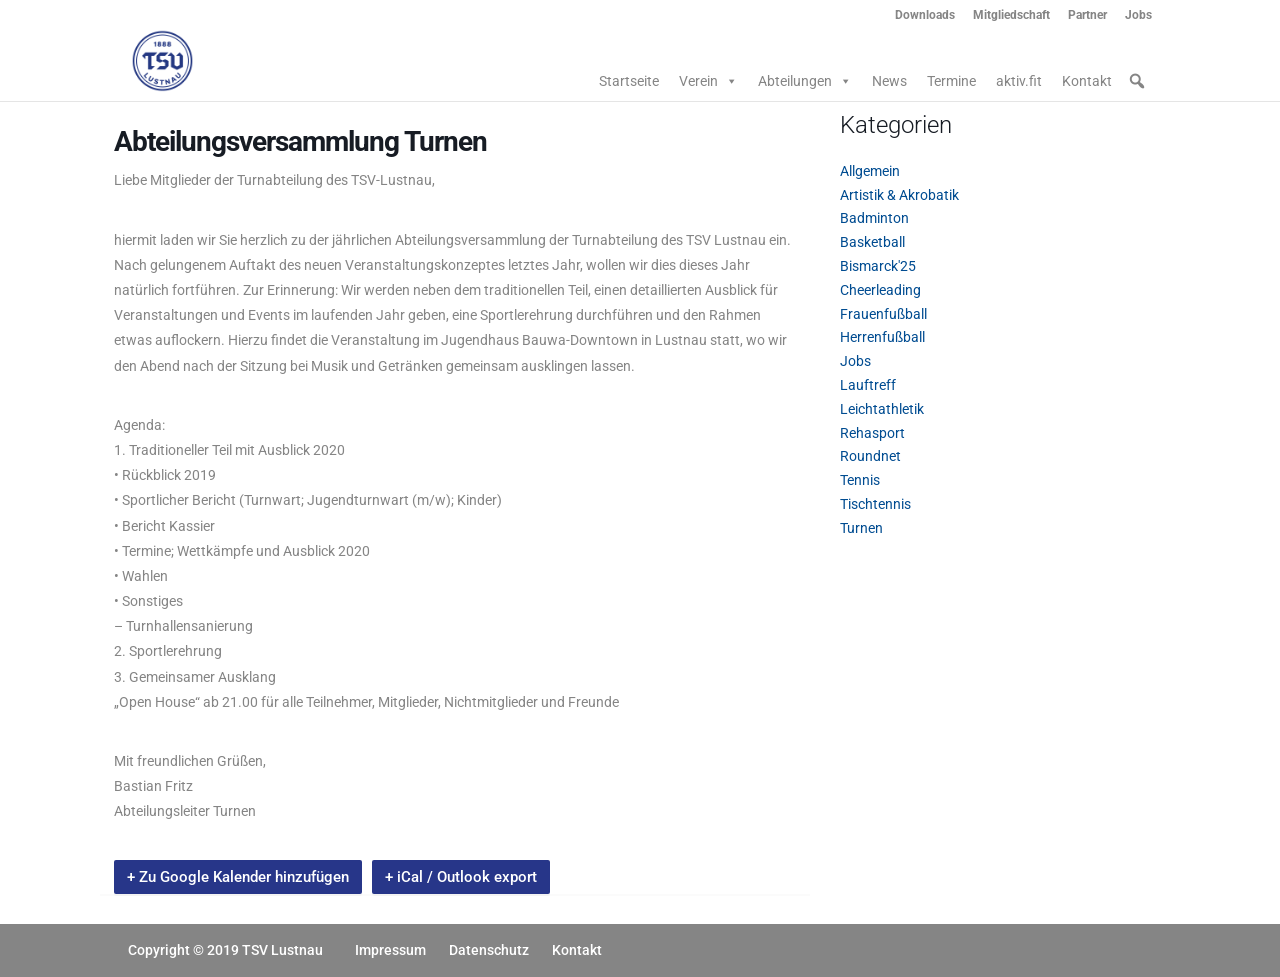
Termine (951, 81)
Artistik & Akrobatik (899, 195)
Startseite (629, 81)
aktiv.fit (1019, 81)
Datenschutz (489, 950)
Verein (708, 81)
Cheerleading (880, 290)
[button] (1137, 81)
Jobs (1138, 15)
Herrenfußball (882, 337)
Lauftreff (868, 385)
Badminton (874, 218)
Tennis (860, 480)
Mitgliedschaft (1011, 15)
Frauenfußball (883, 314)
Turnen (861, 528)
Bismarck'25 (878, 266)
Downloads (925, 15)
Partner (1087, 15)
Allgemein (870, 171)
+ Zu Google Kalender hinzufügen (238, 877)
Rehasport (872, 433)
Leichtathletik (882, 409)
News (889, 81)
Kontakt (1087, 81)
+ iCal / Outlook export (461, 877)
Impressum (390, 950)
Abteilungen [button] (805, 81)
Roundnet (870, 456)
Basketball (872, 242)
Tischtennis (875, 504)
